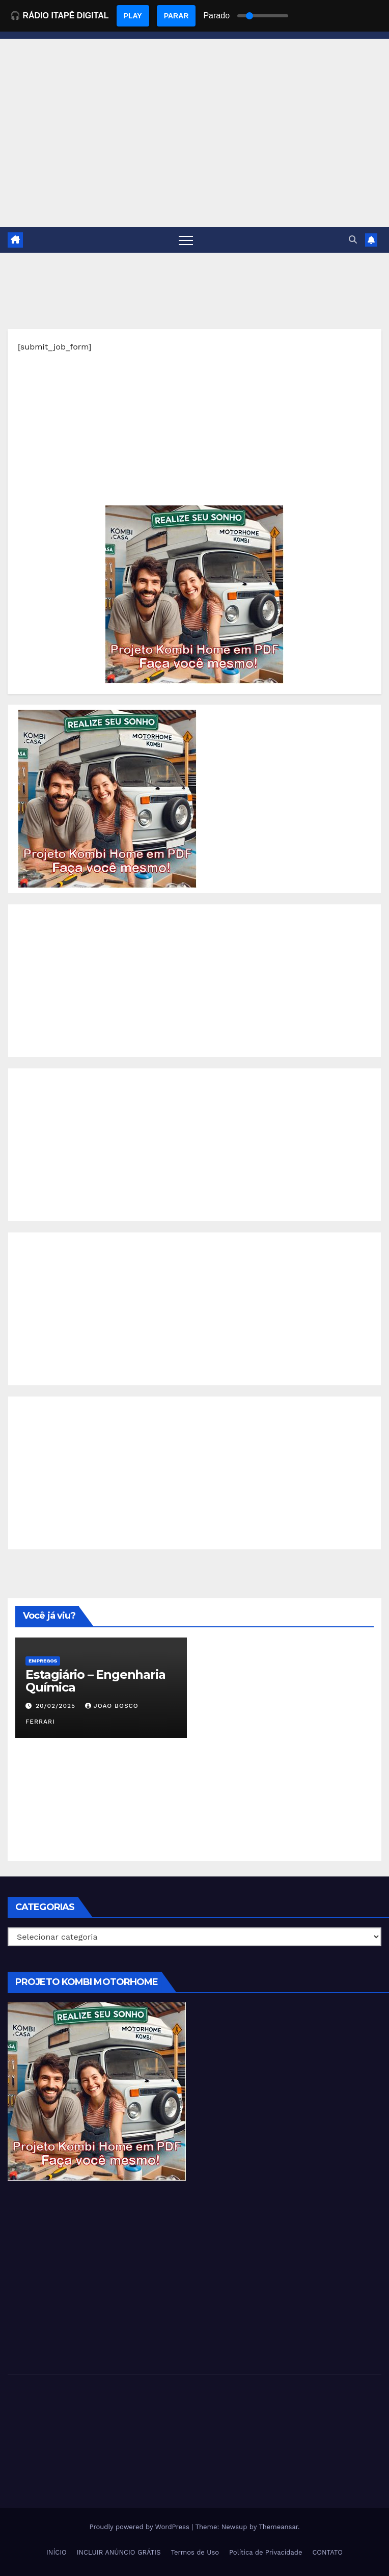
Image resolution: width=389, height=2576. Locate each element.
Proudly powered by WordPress (140, 2527)
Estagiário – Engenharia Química (95, 1681)
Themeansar (278, 2527)
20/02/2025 (57, 1705)
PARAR (176, 16)
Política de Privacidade (265, 2552)
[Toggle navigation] (186, 240)
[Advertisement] (194, 434)
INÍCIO (56, 2552)
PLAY (133, 16)
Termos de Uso (195, 2552)
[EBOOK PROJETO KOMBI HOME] (194, 594)
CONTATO (327, 2552)
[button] (353, 240)
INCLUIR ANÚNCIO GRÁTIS (119, 2552)
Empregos (43, 1660)
